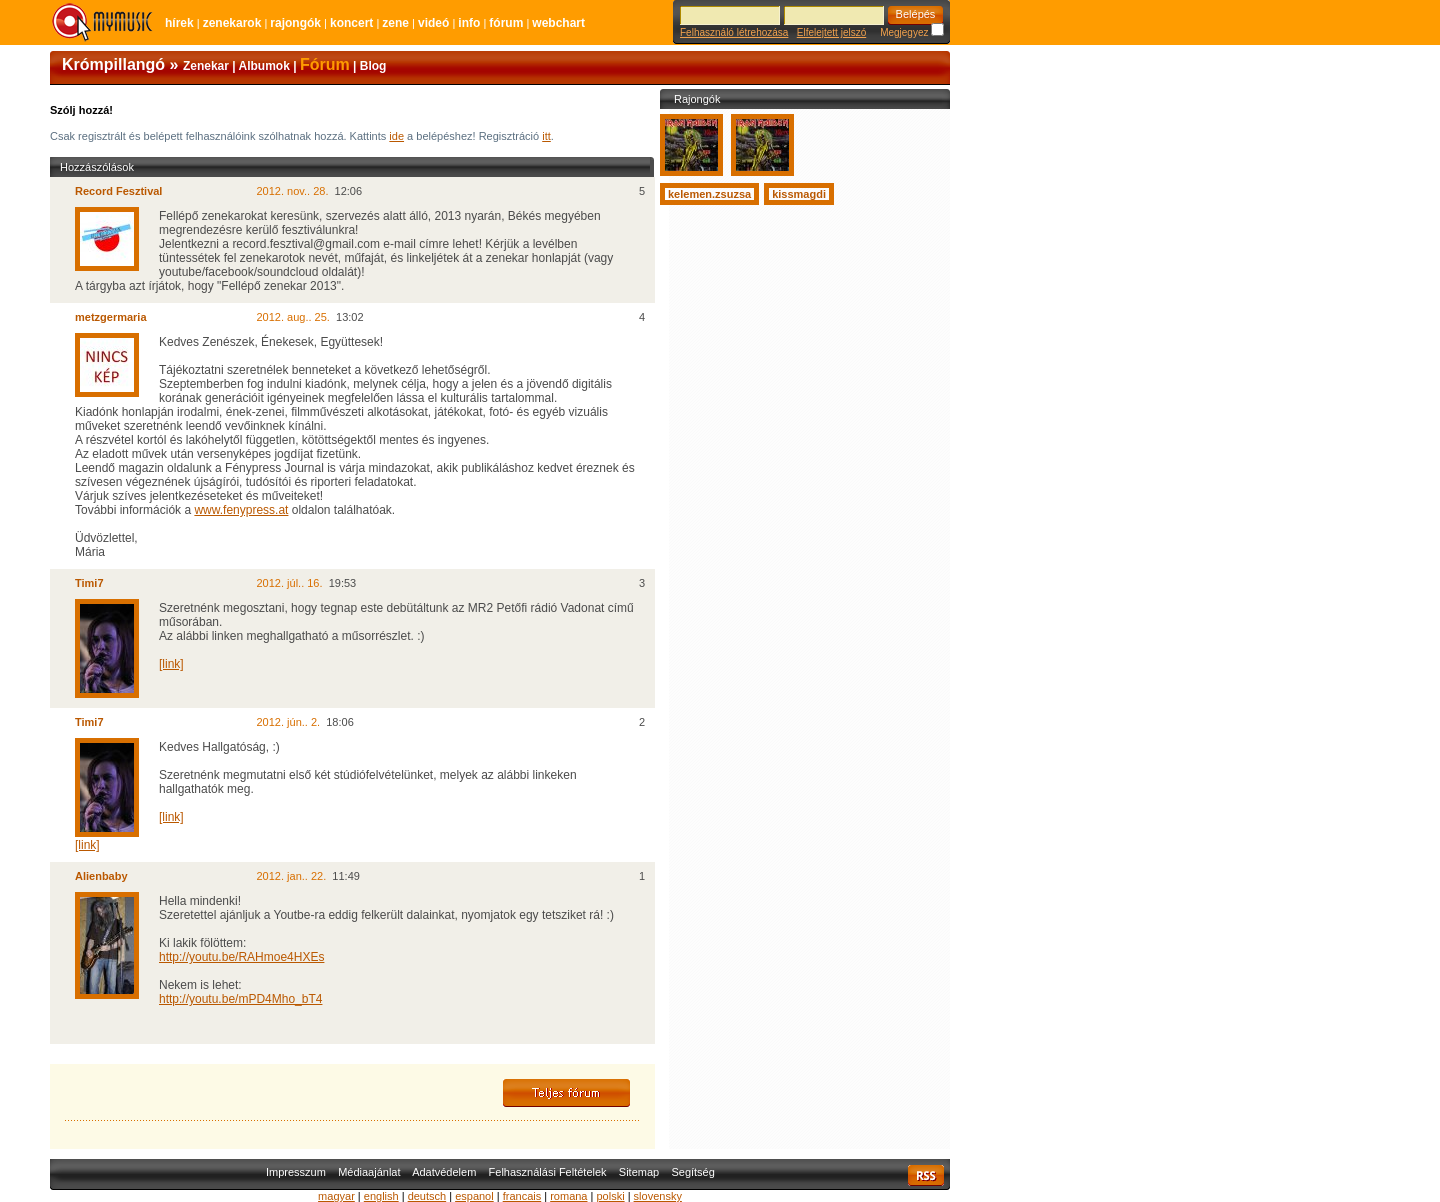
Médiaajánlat (369, 1172)
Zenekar (206, 66)
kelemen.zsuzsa (709, 194)
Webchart (558, 23)
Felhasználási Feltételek (548, 1172)
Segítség (692, 1172)
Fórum (506, 23)
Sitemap (639, 1172)
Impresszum (296, 1172)
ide (396, 136)
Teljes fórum (566, 1093)
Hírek (179, 23)
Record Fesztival (118, 191)
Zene (395, 23)
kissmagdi (799, 194)
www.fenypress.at (241, 510)
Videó (433, 23)
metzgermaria (111, 317)
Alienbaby (101, 876)
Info (469, 23)
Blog (373, 66)
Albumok (264, 66)
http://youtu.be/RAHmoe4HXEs (241, 957)
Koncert (351, 23)
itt (546, 136)
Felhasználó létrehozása (734, 32)
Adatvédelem (444, 1172)
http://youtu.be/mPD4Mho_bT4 (240, 999)
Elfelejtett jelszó (831, 32)
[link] (171, 664)
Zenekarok (232, 23)
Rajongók (295, 23)
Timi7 (89, 583)
